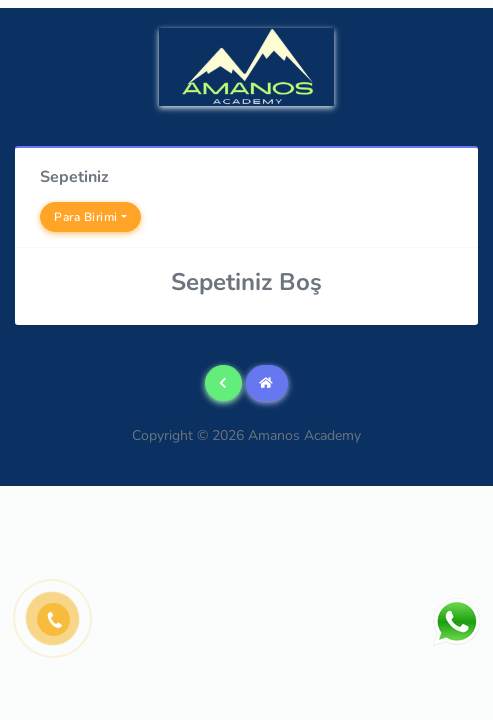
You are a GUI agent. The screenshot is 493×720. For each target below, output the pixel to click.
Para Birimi (86, 217)
